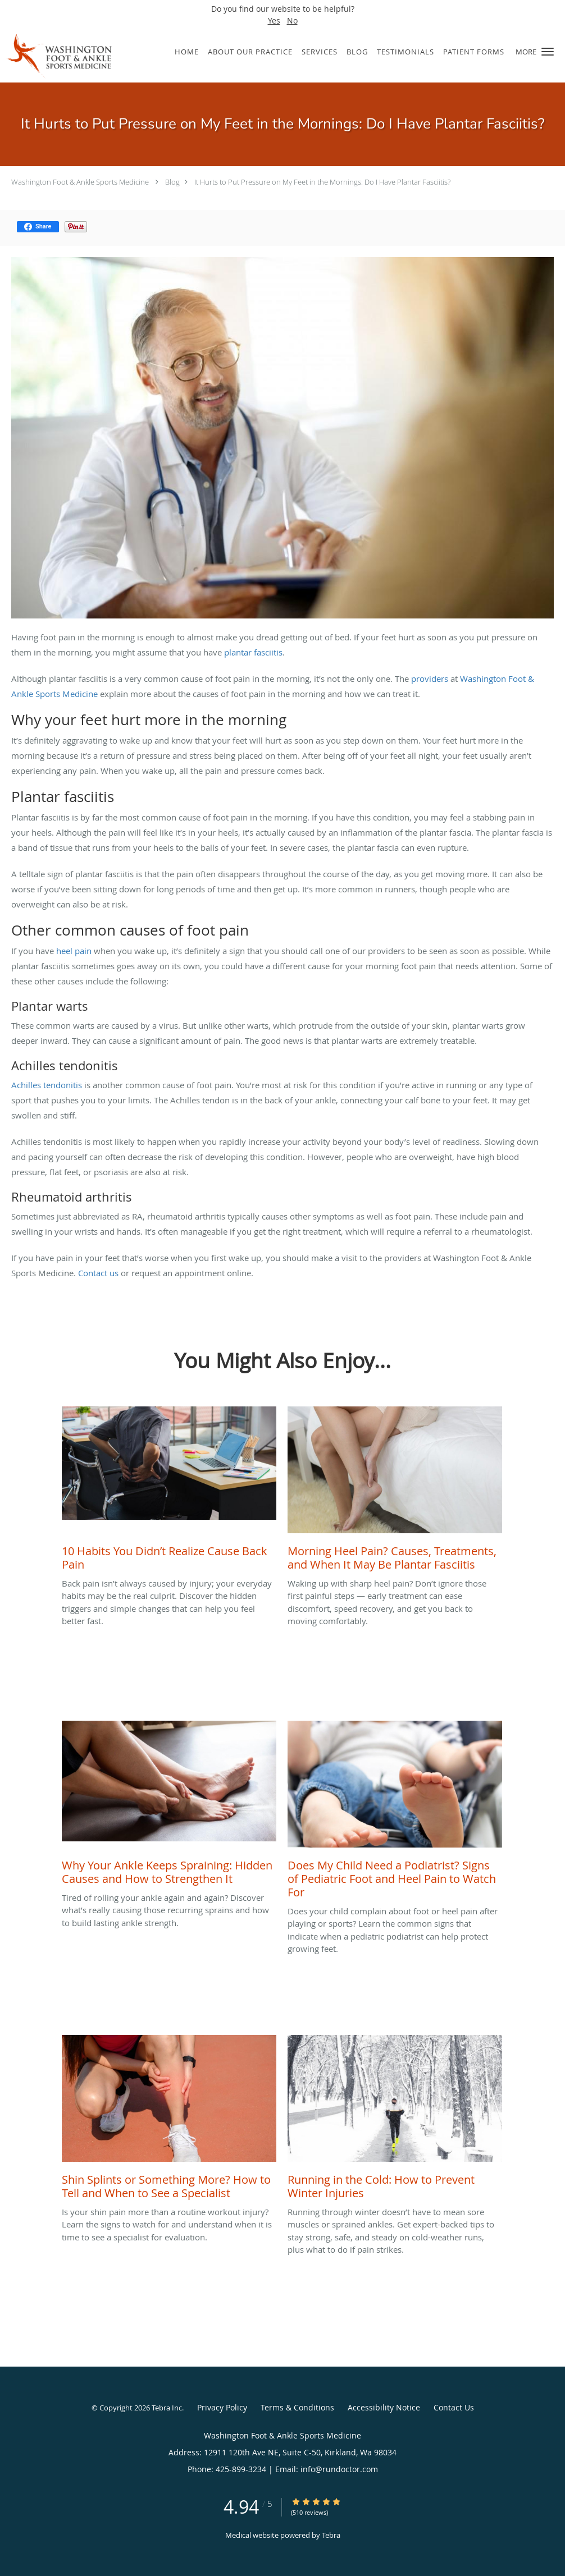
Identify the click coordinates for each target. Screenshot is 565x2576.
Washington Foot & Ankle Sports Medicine (80, 182)
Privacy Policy (222, 2407)
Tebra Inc (167, 2408)
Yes (274, 20)
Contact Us (454, 2407)
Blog (172, 182)
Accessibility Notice (384, 2407)
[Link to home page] (56, 55)
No (292, 20)
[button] (547, 52)
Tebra (331, 2535)
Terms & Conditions (297, 2407)
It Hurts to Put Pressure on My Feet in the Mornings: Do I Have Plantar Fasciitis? (322, 182)
